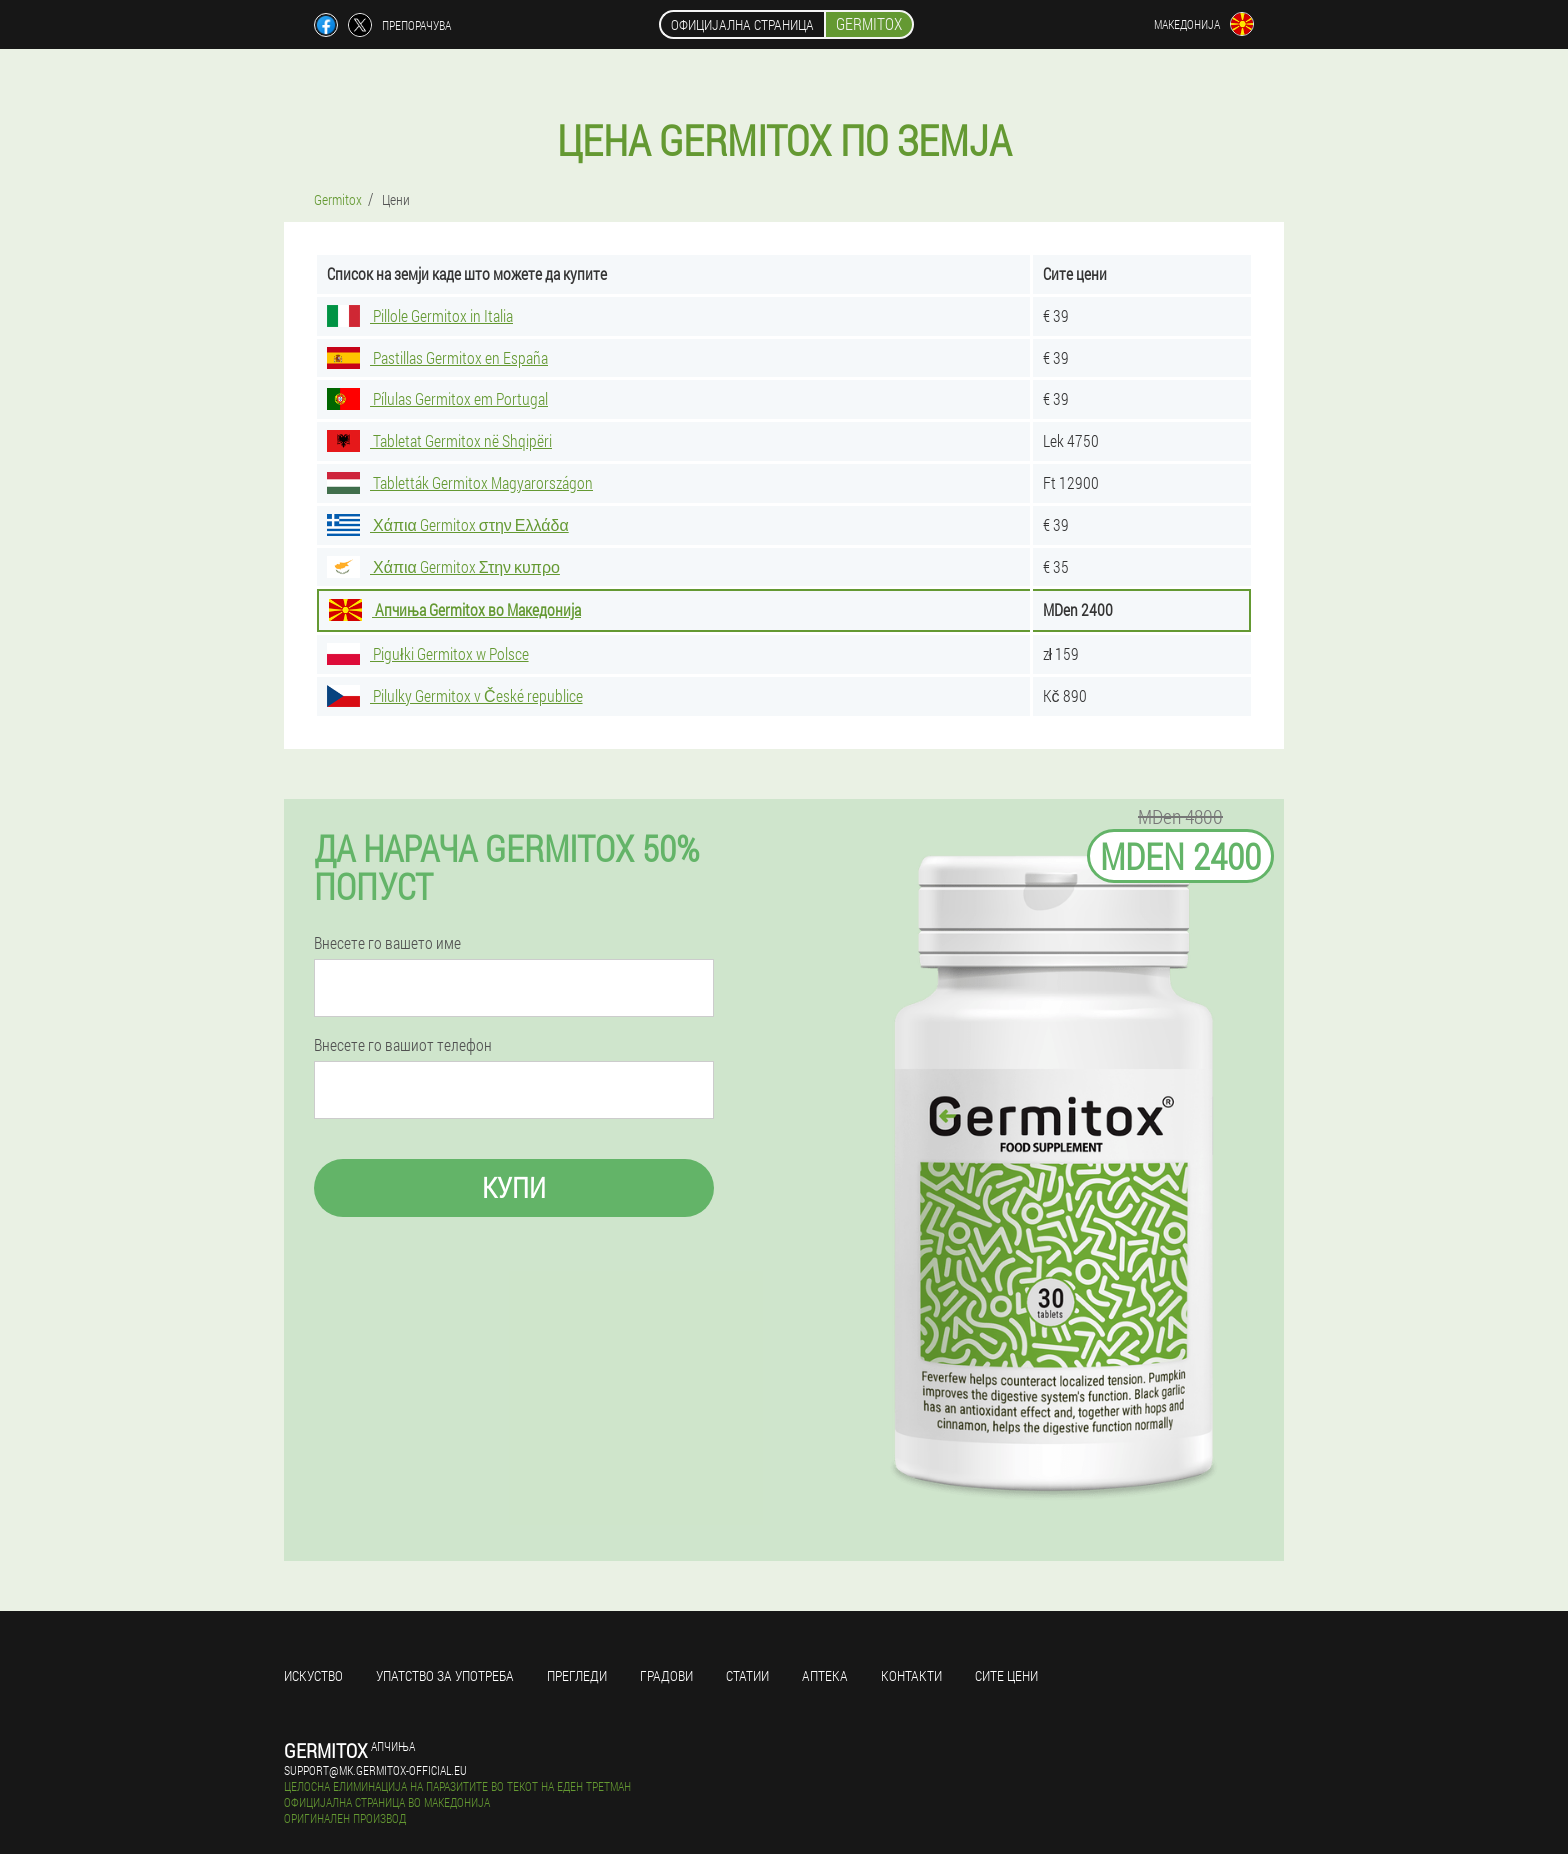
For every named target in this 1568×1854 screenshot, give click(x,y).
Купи (514, 1187)
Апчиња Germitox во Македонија (455, 609)
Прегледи (577, 1675)
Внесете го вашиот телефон (403, 1045)
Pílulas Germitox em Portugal (437, 398)
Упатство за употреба (445, 1675)
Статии (747, 1675)
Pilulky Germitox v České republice (455, 695)
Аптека (825, 1675)
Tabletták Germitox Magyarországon (460, 482)
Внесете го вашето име (387, 943)
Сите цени (1006, 1675)
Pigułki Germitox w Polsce (428, 653)
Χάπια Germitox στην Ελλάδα (448, 524)
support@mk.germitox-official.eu (375, 1770)
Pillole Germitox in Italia (420, 315)
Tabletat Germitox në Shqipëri (439, 440)
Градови (666, 1675)
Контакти (911, 1675)
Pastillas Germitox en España (437, 357)
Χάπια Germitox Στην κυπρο (443, 566)
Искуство (313, 1675)
